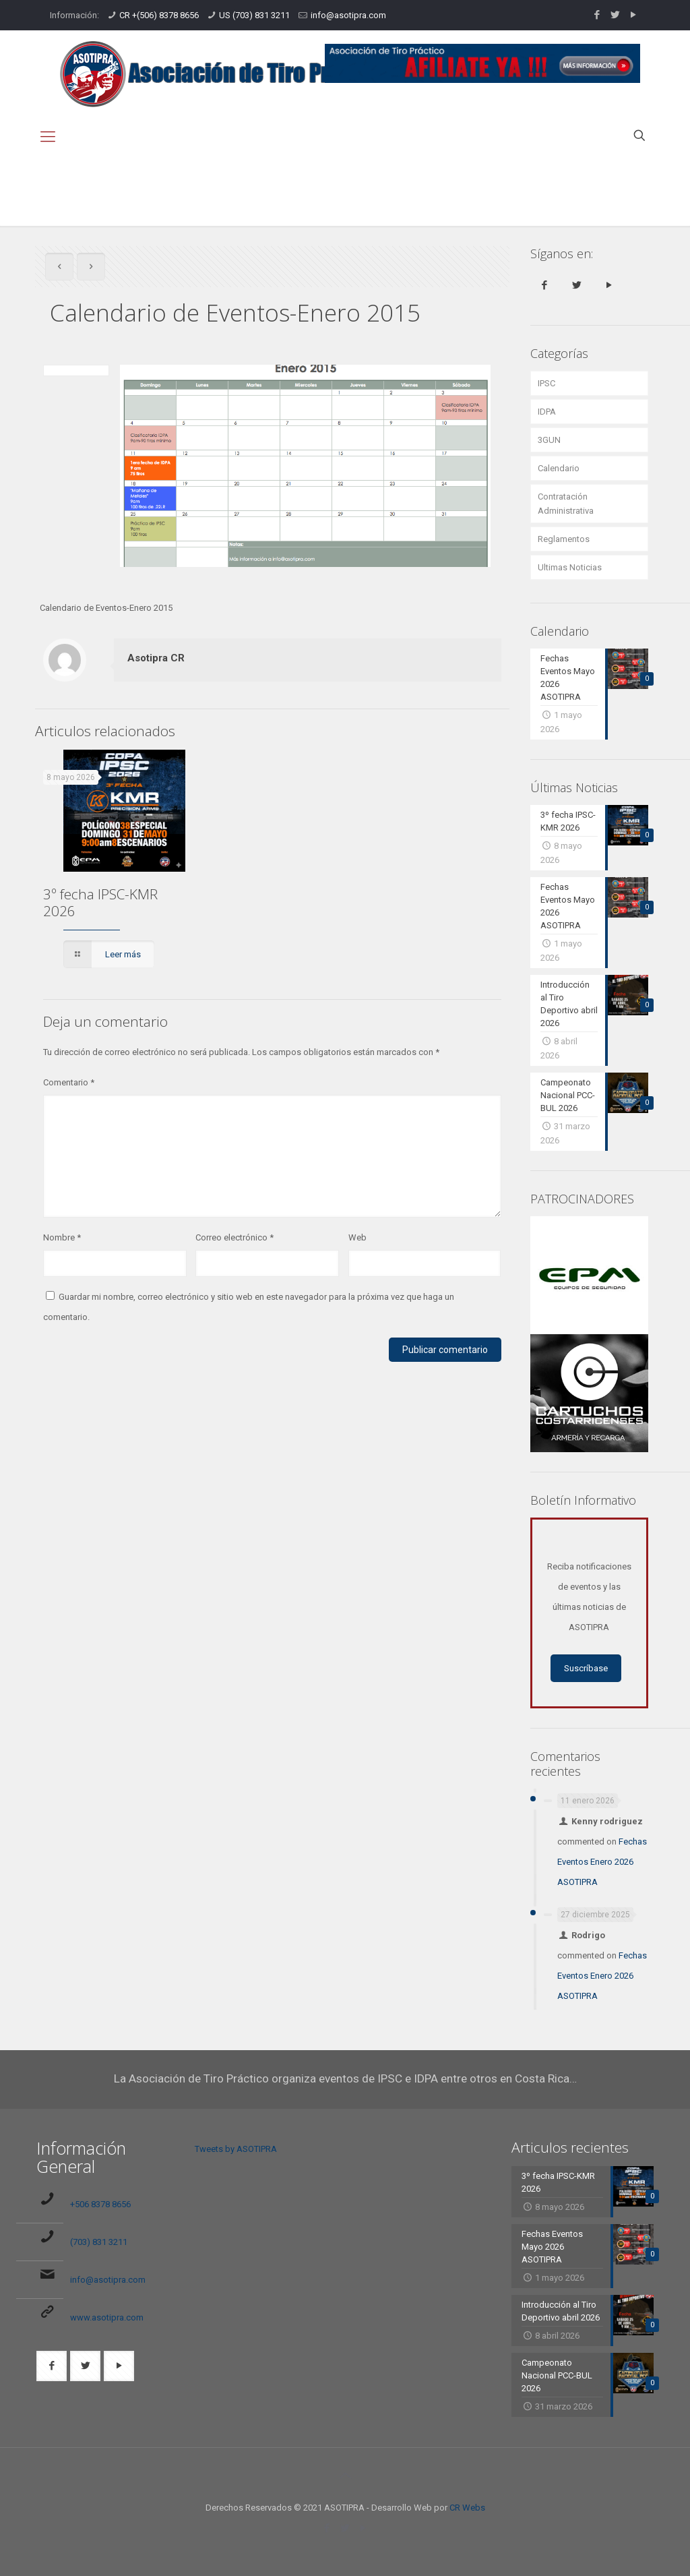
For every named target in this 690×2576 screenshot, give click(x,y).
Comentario (68, 1082)
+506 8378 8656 (100, 2204)
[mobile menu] (47, 136)
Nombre (62, 1237)
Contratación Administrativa (566, 503)
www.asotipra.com (107, 2317)
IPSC (546, 383)
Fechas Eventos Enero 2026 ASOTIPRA (602, 1861)
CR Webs (467, 2508)
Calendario (613, 184)
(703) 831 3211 (98, 2242)
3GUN (549, 440)
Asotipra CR (156, 658)
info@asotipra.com (348, 15)
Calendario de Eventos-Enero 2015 (595, 198)
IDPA (547, 412)
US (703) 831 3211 (254, 15)
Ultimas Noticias (570, 567)
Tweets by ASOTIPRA (236, 2149)
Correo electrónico (234, 1237)
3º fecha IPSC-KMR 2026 (100, 902)
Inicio (554, 184)
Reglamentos (564, 539)
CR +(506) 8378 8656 (159, 15)
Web (357, 1237)
